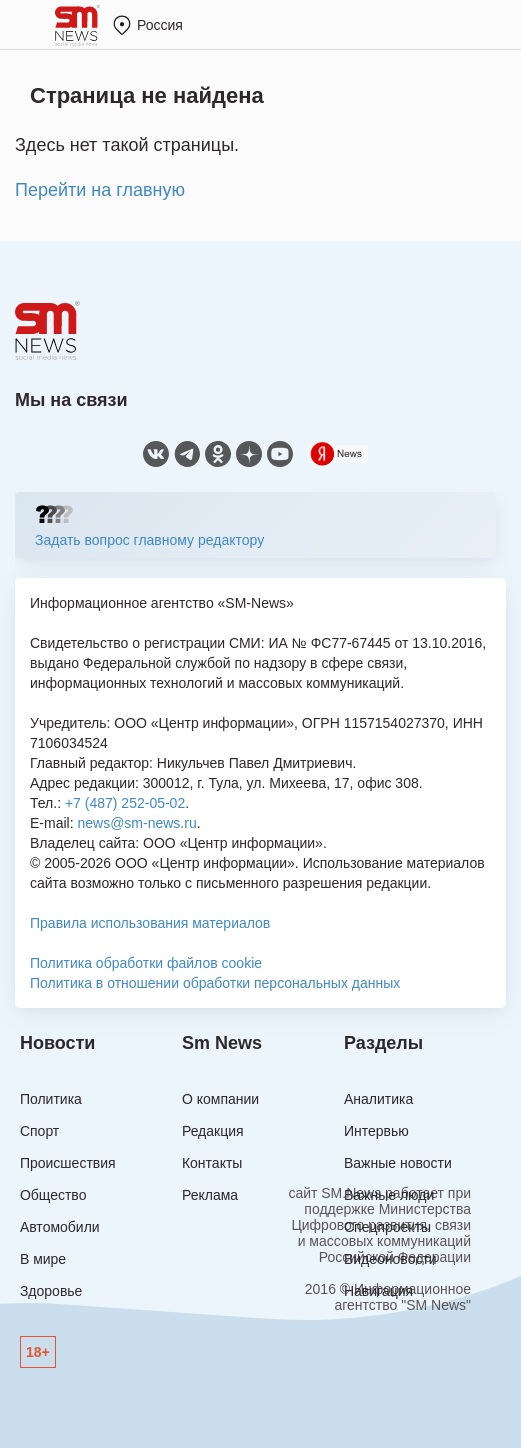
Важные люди (389, 1195)
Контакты (212, 1163)
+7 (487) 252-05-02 (125, 803)
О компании (220, 1099)
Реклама (210, 1195)
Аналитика (378, 1099)
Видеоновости (390, 1259)
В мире (43, 1259)
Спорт (39, 1131)
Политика (51, 1099)
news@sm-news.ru (136, 823)
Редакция (213, 1131)
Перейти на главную (100, 190)
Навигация (378, 1291)
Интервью (376, 1131)
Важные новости (398, 1163)
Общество (53, 1195)
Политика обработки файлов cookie (146, 963)
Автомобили (60, 1227)
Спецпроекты (387, 1227)
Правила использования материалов (150, 923)
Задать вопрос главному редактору (149, 540)
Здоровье (51, 1291)
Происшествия (68, 1163)
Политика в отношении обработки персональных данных (215, 983)
